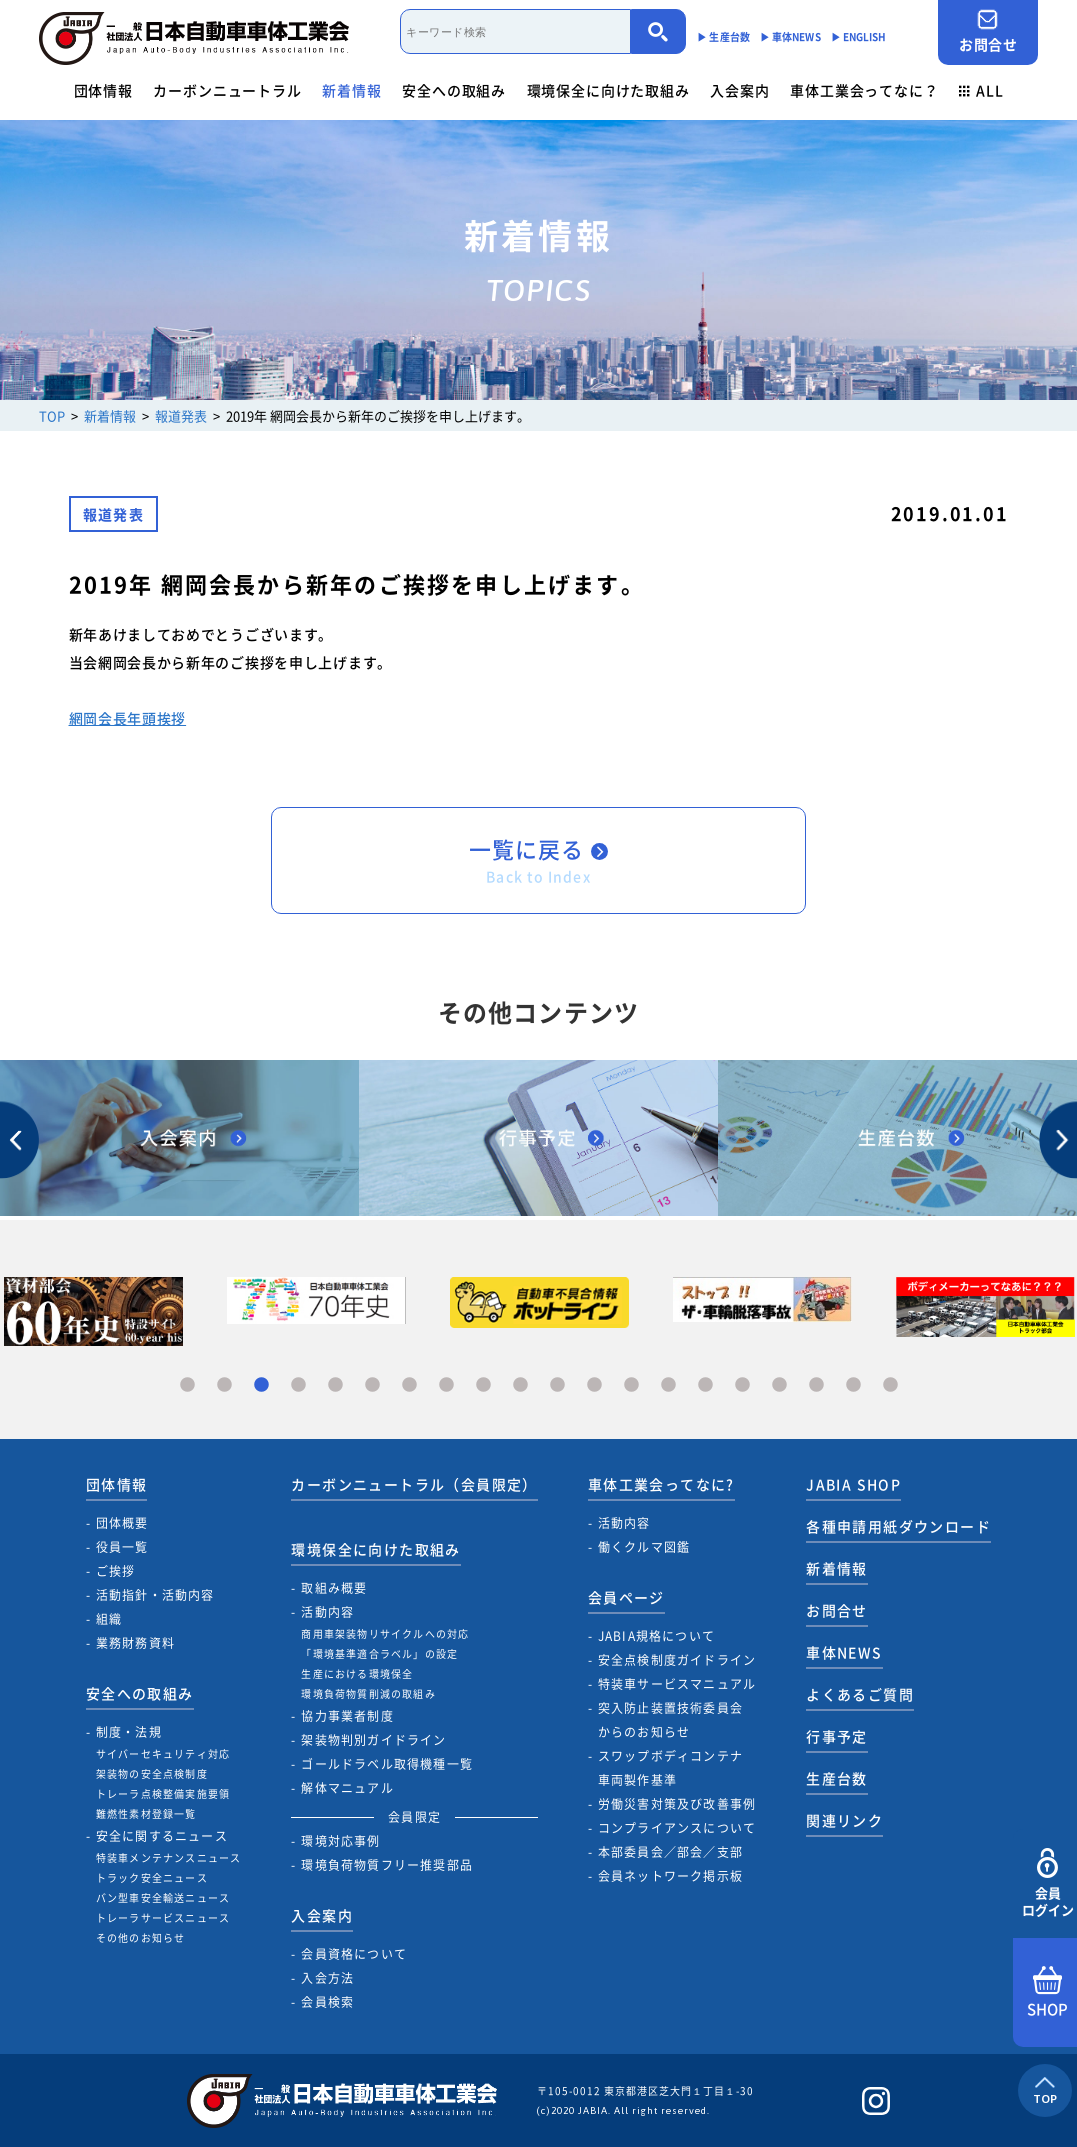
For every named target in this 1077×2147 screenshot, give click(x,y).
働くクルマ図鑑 (644, 1547)
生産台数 (837, 1778)
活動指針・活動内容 (155, 1595)
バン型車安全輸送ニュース (163, 1897)
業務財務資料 (135, 1643)
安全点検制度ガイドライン (677, 1660)
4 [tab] (298, 1385)
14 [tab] (668, 1385)
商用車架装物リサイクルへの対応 (385, 1633)
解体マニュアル (347, 1788)
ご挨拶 (116, 1571)
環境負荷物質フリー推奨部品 (387, 1865)
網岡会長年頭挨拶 (128, 718)
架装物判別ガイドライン (373, 1740)
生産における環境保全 (357, 1673)
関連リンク (844, 1820)
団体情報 (103, 90)
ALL (981, 90)
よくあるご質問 (860, 1694)
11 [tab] (557, 1385)
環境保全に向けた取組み (608, 90)
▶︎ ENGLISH (859, 36)
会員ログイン (1047, 1883)
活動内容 (327, 1612)
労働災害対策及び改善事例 (677, 1804)
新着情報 (351, 90)
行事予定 (837, 1736)
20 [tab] (890, 1385)
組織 (109, 1619)
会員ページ (626, 1597)
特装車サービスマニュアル (677, 1684)
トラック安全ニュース (152, 1877)
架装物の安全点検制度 (152, 1773)
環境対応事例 (340, 1841)
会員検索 (327, 2002)
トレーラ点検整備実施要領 (163, 1793)
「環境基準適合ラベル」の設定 (379, 1653)
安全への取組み (454, 90)
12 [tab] (594, 1385)
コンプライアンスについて (677, 1828)
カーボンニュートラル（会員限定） (414, 1484)
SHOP (1047, 1993)
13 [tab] (631, 1385)
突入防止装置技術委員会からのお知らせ (670, 1720)
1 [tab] (187, 1385)
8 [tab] (446, 1385)
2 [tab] (224, 1385)
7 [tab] (409, 1385)
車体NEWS (844, 1652)
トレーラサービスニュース (163, 1917)
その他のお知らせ (141, 1937)
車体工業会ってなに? (661, 1484)
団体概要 (122, 1523)
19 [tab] (853, 1385)
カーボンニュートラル (227, 90)
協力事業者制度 (347, 1716)
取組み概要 (334, 1588)
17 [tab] (779, 1385)
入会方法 (327, 1978)
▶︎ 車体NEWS (790, 36)
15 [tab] (705, 1385)
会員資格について (354, 1954)
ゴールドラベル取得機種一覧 (387, 1764)
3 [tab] (261, 1385)
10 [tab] (520, 1385)
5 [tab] (335, 1385)
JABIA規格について (656, 1636)
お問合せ (988, 31)
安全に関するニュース (162, 1836)
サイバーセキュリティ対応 (163, 1753)
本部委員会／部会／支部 (670, 1852)
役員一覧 (122, 1547)
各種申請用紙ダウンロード (898, 1526)
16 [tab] (742, 1385)
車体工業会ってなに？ (864, 90)
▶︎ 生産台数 (723, 36)
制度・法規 (129, 1732)
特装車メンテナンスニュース (169, 1857)
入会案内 (739, 90)
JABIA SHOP (853, 1484)
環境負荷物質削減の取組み (368, 1693)
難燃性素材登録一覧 (146, 1813)
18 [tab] (816, 1385)
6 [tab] (372, 1385)
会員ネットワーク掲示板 (670, 1876)
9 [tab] (483, 1385)
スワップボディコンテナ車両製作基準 (670, 1768)
